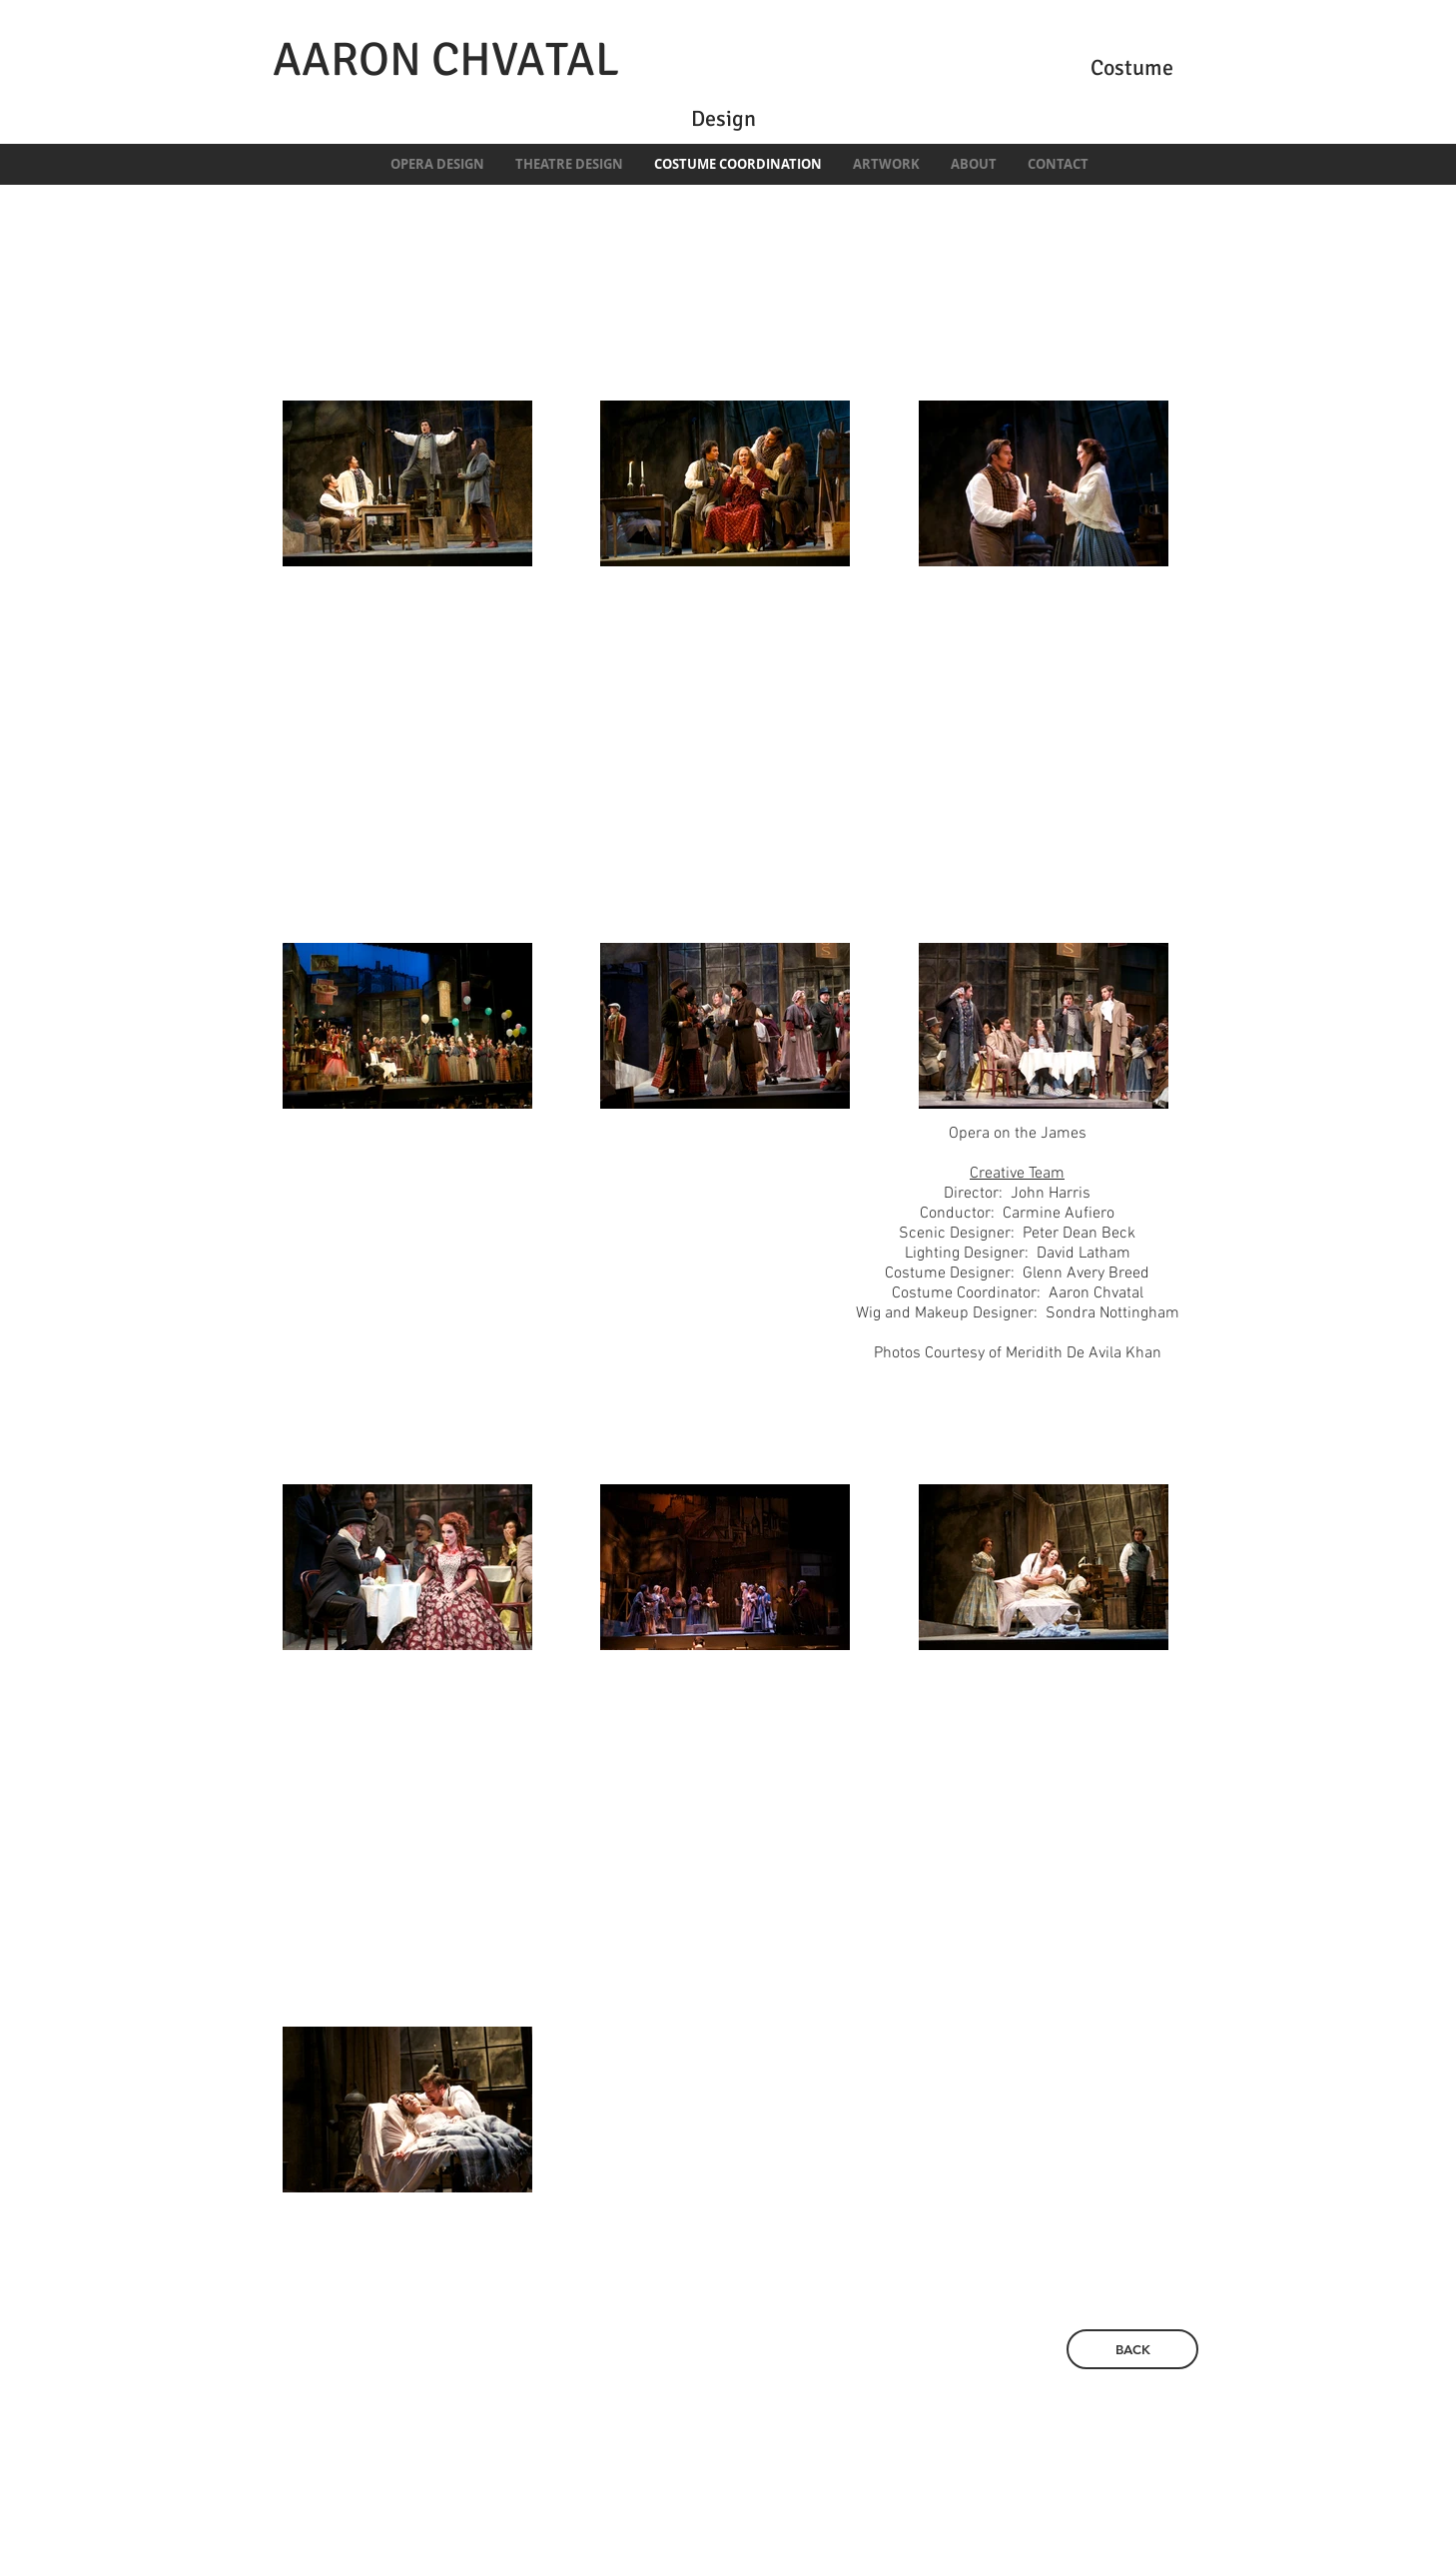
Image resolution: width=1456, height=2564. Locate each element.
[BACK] (1132, 2349)
